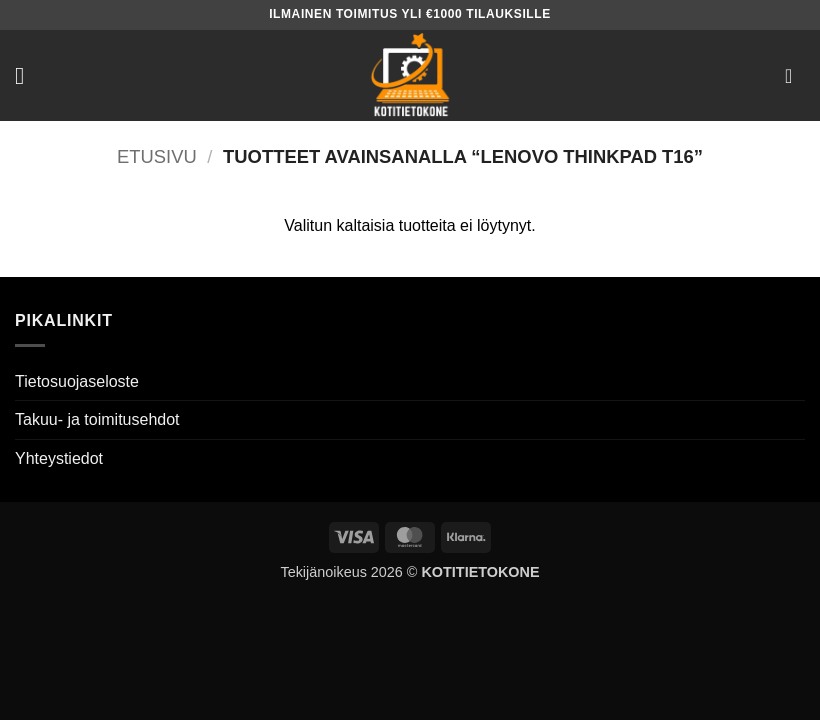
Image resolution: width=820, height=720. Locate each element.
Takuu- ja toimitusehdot (97, 419)
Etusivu (157, 156)
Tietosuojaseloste (77, 381)
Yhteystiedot (59, 458)
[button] (27, 75)
